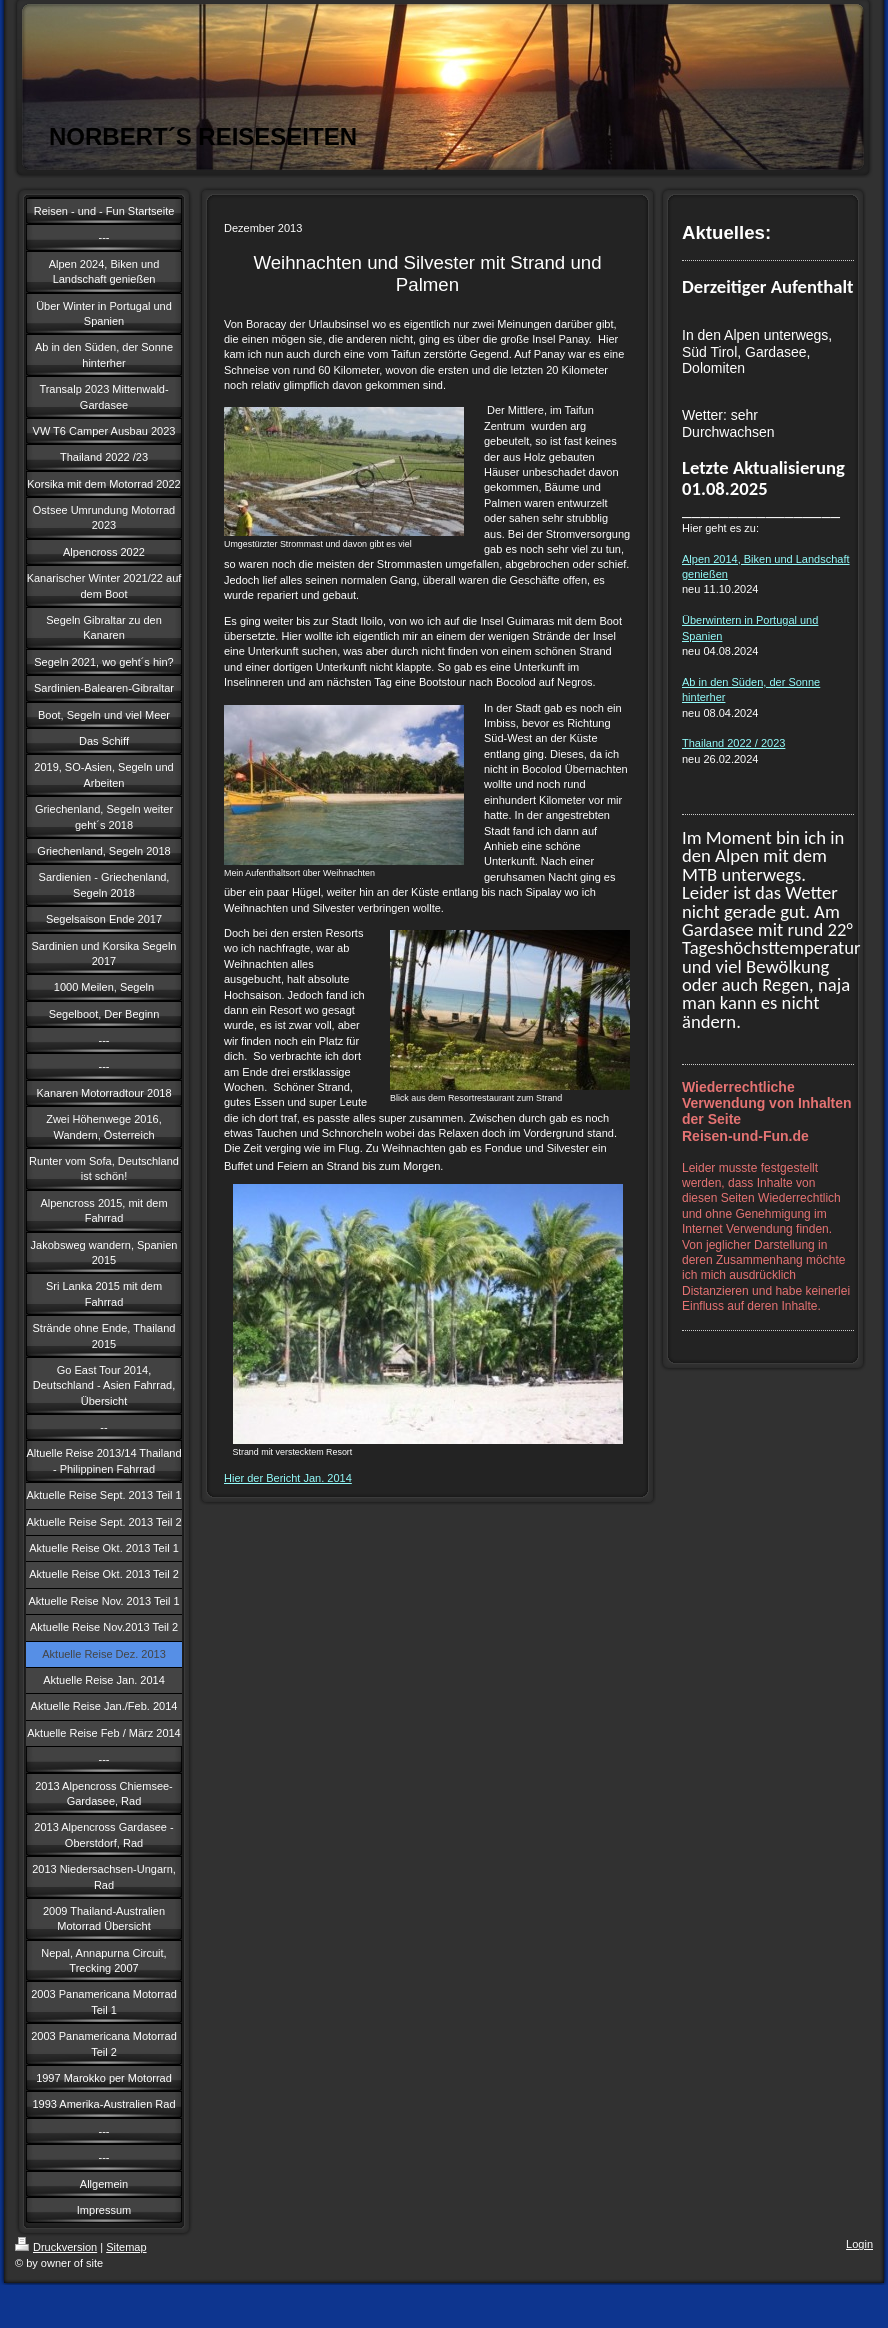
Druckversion (56, 2247)
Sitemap (126, 2247)
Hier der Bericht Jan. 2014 (288, 1478)
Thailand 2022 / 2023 (733, 743)
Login (859, 2244)
